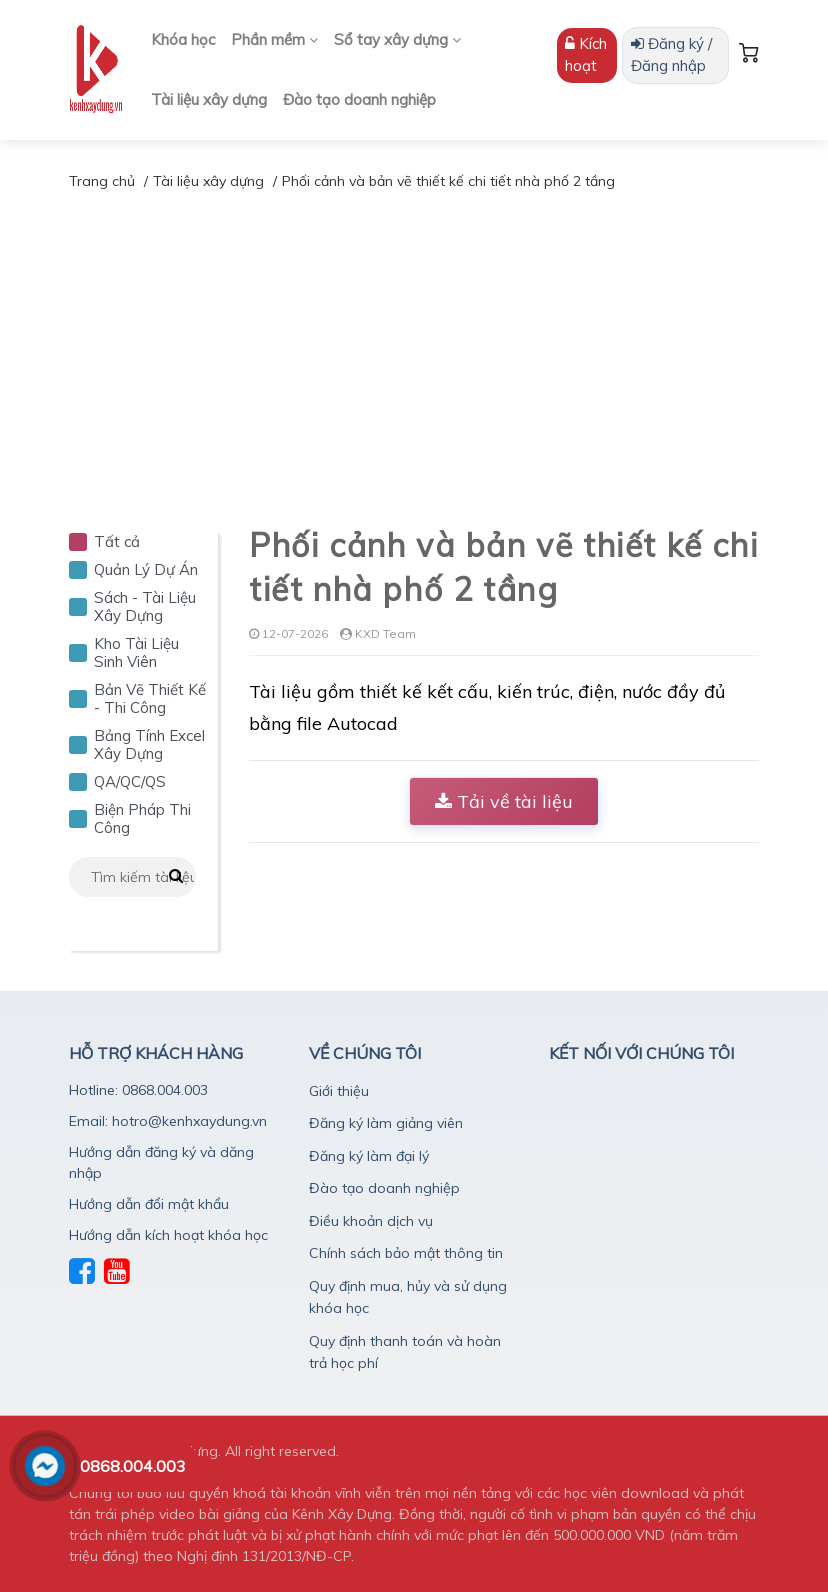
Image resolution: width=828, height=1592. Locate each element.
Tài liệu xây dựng (209, 99)
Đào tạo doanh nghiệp (359, 99)
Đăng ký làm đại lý (369, 1156)
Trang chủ (102, 181)
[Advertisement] (414, 343)
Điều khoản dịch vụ (371, 1221)
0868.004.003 (133, 1466)
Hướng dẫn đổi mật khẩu (149, 1204)
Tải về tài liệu (504, 801)
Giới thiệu (339, 1091)
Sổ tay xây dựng (397, 39)
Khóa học (183, 39)
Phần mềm (274, 39)
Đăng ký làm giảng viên (386, 1123)
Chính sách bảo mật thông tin (406, 1253)
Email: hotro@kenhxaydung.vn (168, 1121)
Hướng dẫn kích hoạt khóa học (168, 1235)
